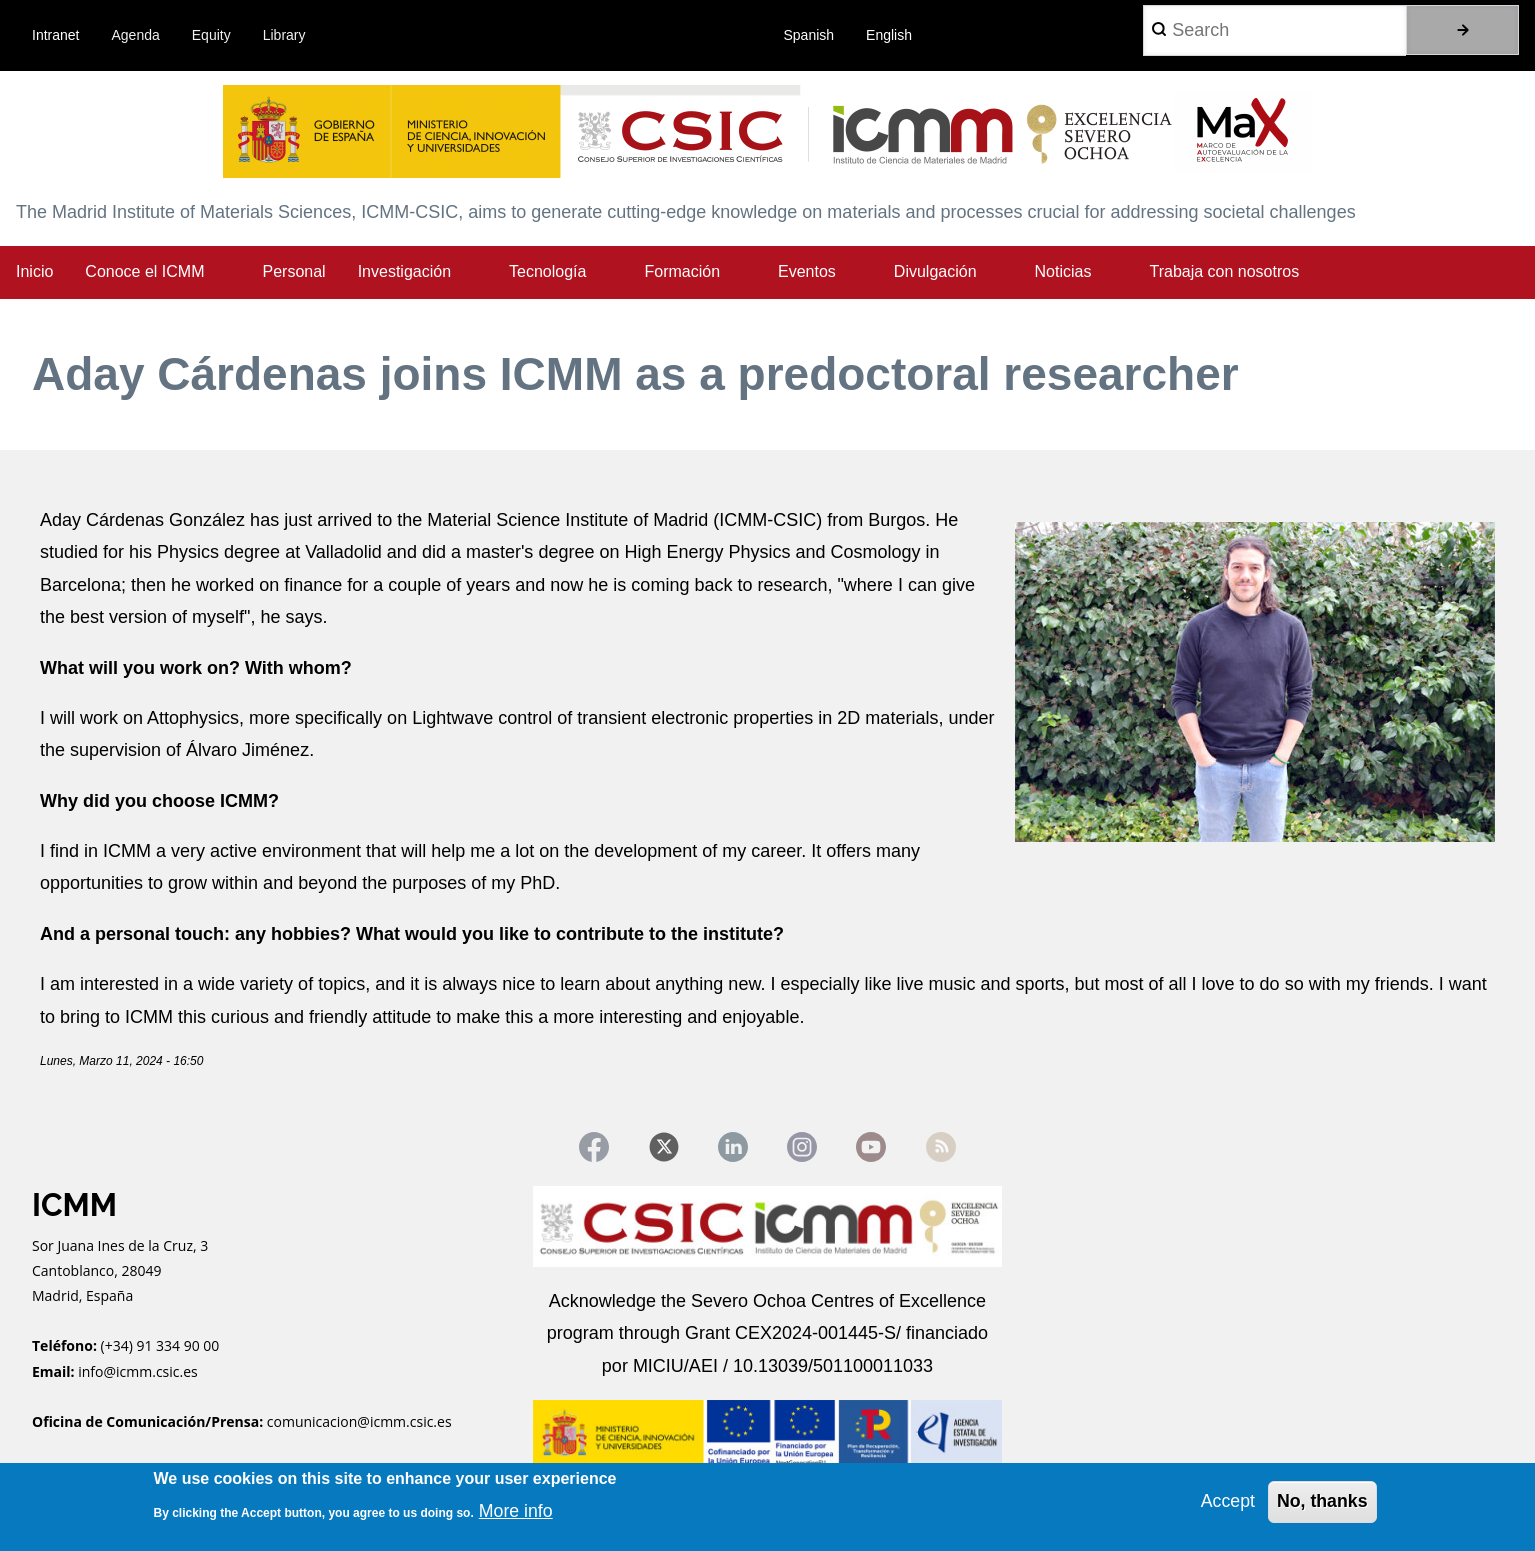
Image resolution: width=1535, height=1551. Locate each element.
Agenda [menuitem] (136, 35)
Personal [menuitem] (294, 271)
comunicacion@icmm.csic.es (359, 1422)
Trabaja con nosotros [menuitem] (1224, 271)
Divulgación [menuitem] (935, 271)
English (889, 35)
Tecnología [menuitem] (547, 271)
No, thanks (1321, 1501)
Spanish (809, 35)
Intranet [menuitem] (55, 35)
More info (516, 1511)
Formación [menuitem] (682, 271)
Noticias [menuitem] (1063, 271)
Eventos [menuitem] (807, 271)
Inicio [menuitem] (34, 271)
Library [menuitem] (284, 35)
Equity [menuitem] (211, 35)
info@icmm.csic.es (139, 1372)
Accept (1225, 1501)
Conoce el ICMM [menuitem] (144, 271)
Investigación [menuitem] (404, 271)
